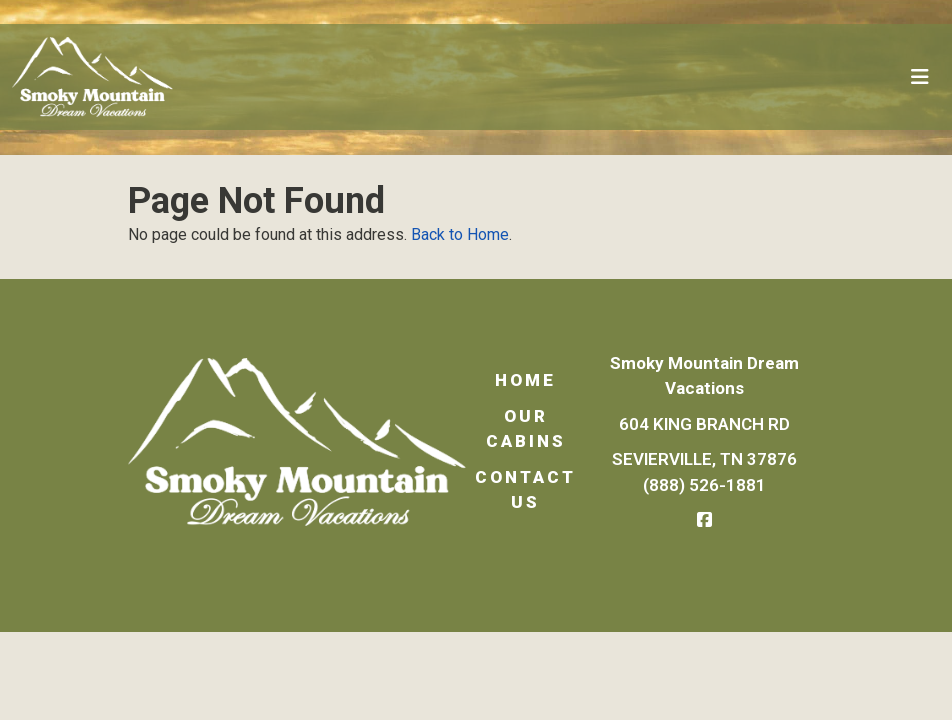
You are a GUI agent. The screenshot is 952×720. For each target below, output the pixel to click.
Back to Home (460, 234)
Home (525, 380)
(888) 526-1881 (705, 485)
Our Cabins (526, 429)
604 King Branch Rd (705, 424)
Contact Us (525, 490)
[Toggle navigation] (920, 77)
